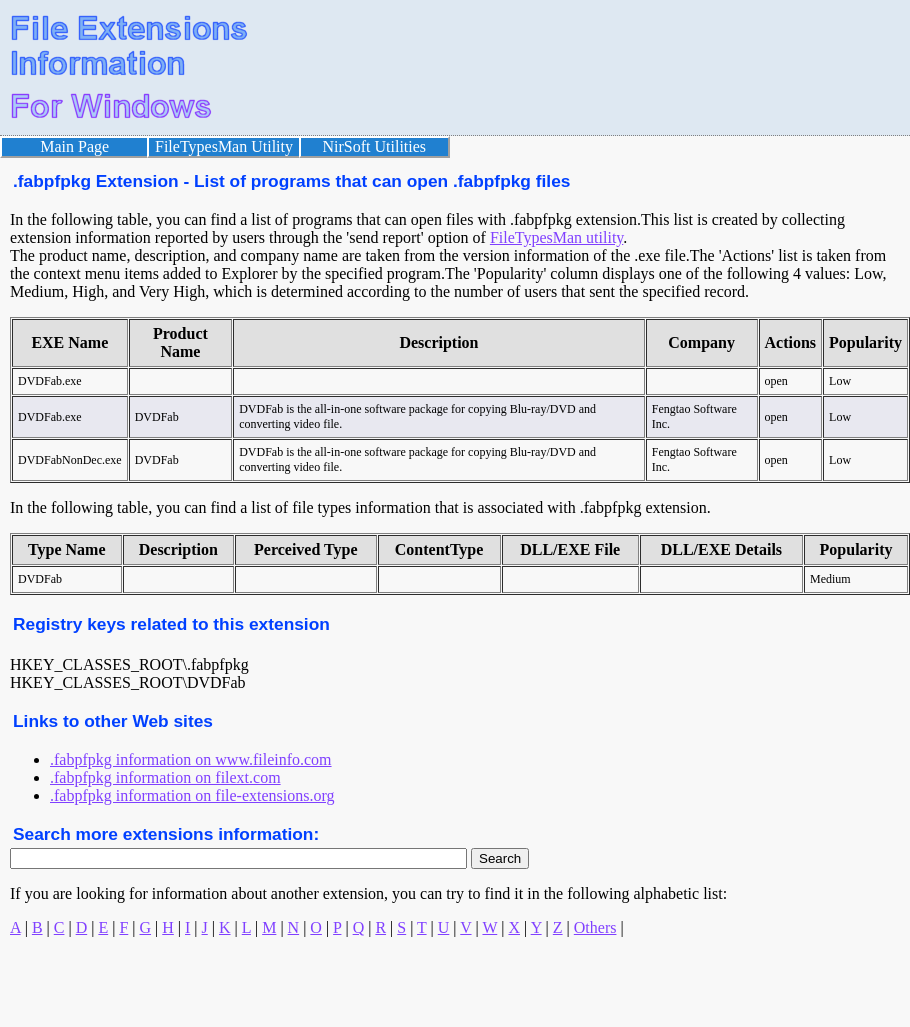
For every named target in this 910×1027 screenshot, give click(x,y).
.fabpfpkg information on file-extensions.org (192, 795)
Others (595, 927)
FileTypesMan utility (556, 237)
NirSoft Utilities (375, 146)
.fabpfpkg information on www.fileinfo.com (191, 759)
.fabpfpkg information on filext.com (165, 777)
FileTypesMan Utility (224, 146)
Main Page (74, 146)
